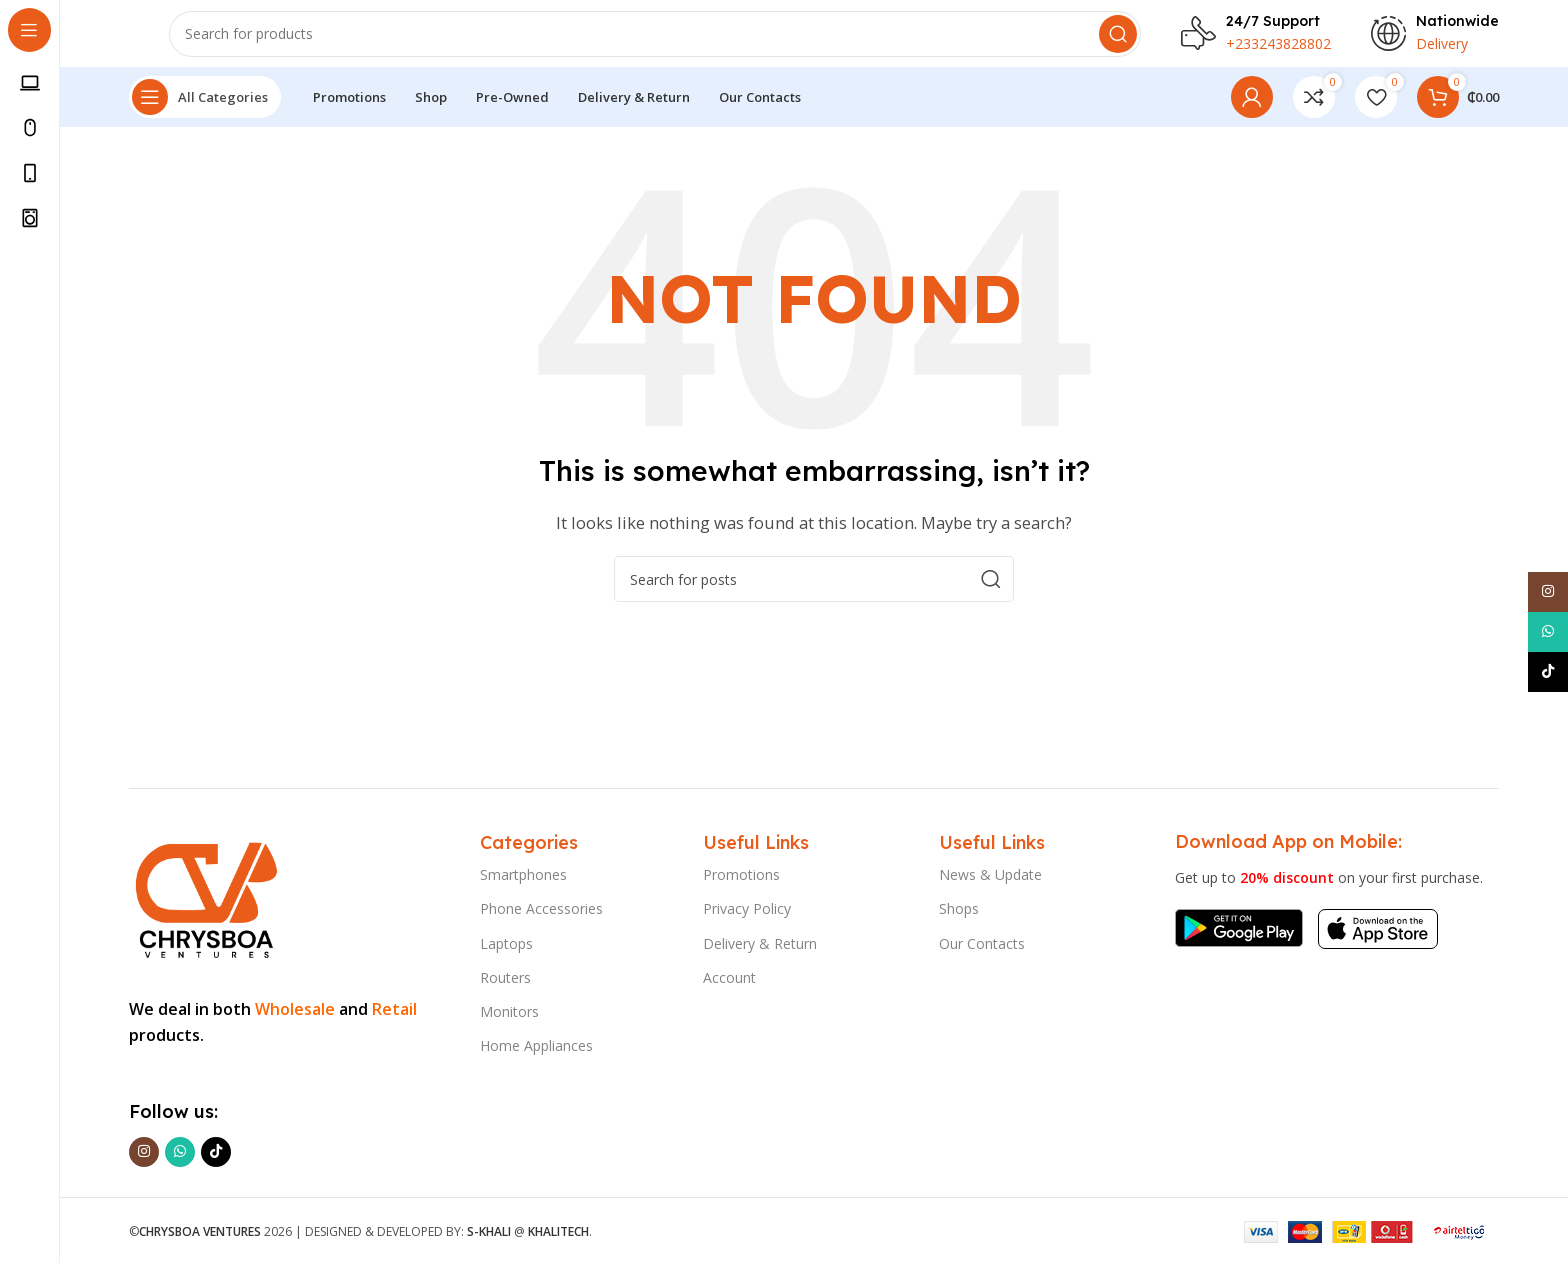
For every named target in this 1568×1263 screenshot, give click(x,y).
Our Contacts (982, 943)
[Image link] (204, 896)
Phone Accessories (541, 908)
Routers (505, 977)
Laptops (506, 943)
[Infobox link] (1256, 40)
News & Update (990, 874)
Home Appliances (536, 1045)
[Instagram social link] (144, 1152)
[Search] (655, 40)
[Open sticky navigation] (205, 110)
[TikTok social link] (216, 1152)
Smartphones (523, 874)
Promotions (741, 874)
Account (729, 977)
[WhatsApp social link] (180, 1152)
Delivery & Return (760, 943)
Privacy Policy (747, 908)
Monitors (509, 1011)
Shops (959, 908)
